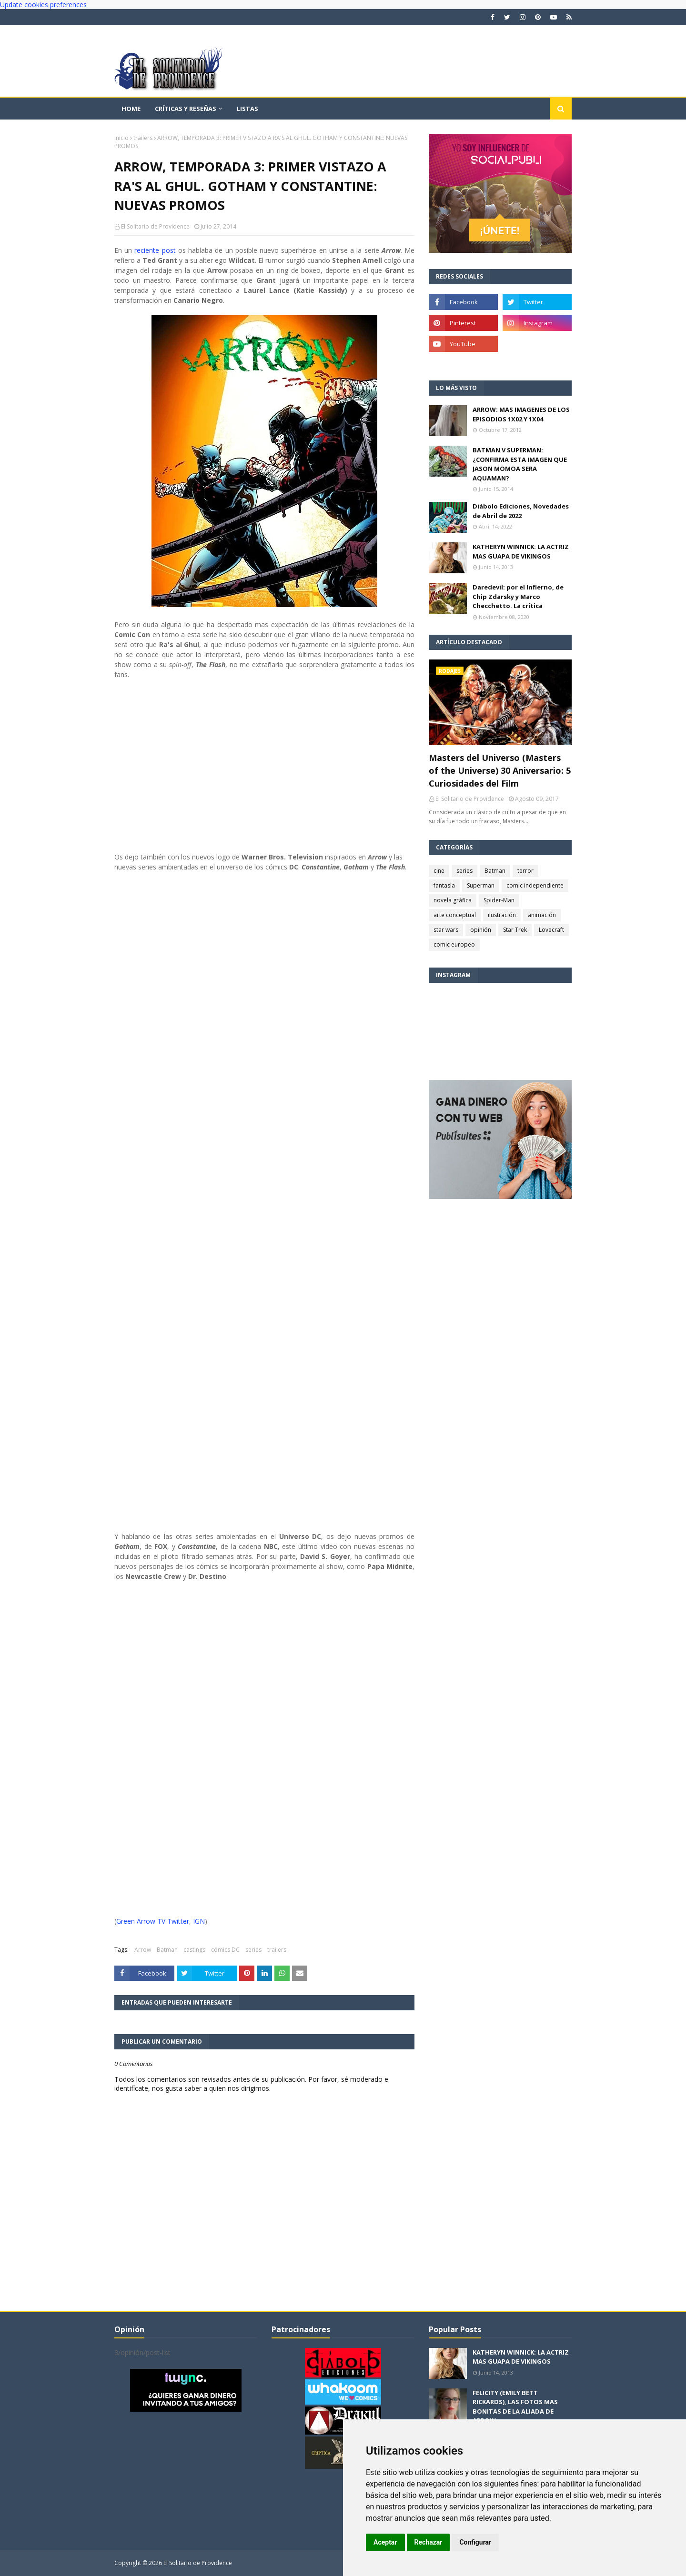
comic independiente (535, 885)
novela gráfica (453, 900)
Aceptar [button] (385, 2542)
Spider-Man (499, 900)
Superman (480, 885)
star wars (446, 930)
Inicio (121, 138)
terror (525, 871)
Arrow (142, 1950)
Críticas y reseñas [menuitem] (185, 108)
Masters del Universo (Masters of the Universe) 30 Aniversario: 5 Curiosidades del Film (500, 770)
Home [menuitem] (131, 108)
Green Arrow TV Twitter (152, 1921)
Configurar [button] (475, 2542)
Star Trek (515, 930)
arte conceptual (455, 915)
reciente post (154, 250)
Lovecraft (551, 930)
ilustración (502, 915)
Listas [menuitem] (247, 108)
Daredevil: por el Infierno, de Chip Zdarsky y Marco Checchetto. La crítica (518, 596)
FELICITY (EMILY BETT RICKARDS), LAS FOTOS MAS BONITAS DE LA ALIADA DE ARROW (515, 2406)
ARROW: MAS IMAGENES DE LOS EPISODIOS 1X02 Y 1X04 (521, 414)
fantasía (444, 885)
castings (194, 1950)
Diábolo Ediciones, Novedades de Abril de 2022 (521, 511)
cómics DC (225, 1950)
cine (439, 871)
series (253, 1950)
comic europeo (454, 944)
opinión (480, 930)
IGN (199, 1921)
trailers (142, 138)
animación (542, 915)
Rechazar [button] (428, 2542)
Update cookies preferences (43, 4)
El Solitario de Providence (155, 226)
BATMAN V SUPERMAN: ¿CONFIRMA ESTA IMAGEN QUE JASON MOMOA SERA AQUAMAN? (520, 464)
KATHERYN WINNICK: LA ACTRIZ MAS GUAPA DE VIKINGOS (521, 551)
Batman (167, 1950)
